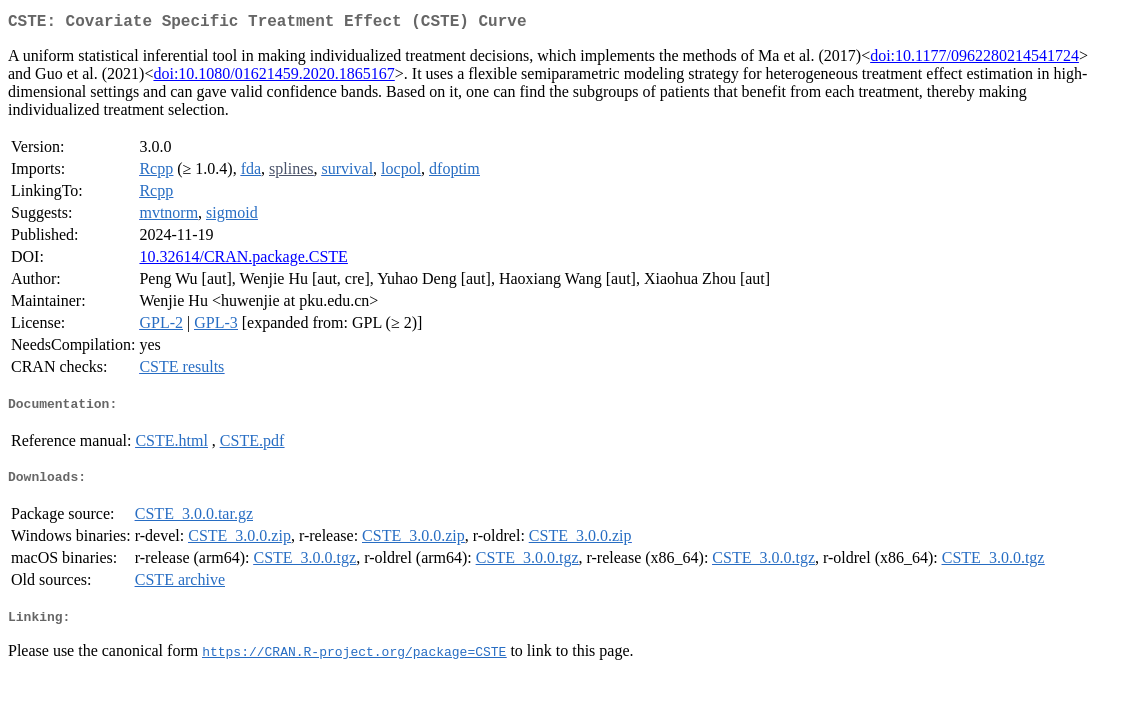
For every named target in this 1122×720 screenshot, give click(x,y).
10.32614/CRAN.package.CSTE (243, 260)
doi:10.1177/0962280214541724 (974, 59)
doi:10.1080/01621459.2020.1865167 (273, 77)
